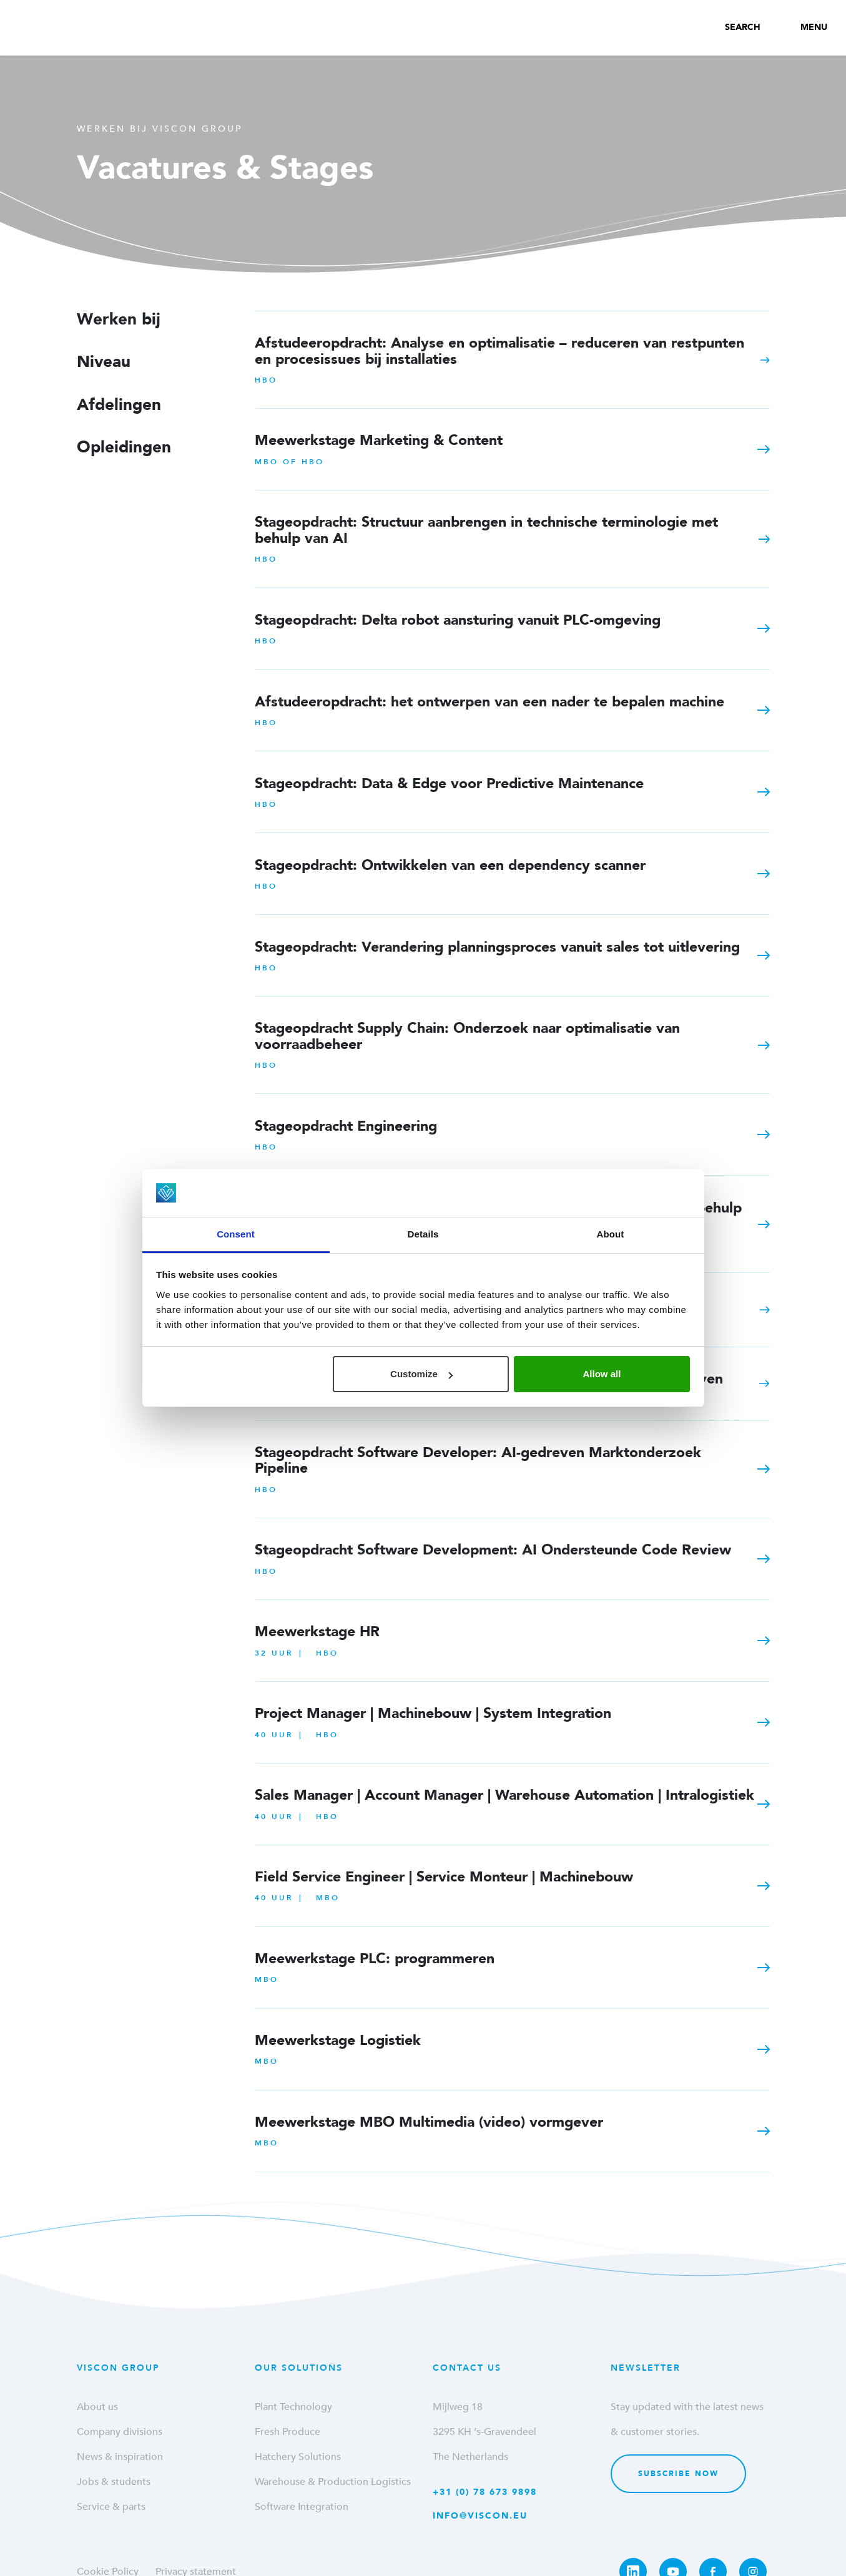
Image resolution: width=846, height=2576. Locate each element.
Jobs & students (113, 2482)
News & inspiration (120, 2457)
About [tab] (610, 1234)
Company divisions (119, 2432)
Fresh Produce (287, 2432)
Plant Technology (293, 2407)
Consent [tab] (236, 1234)
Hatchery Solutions (298, 2457)
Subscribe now (678, 2474)
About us (97, 2407)
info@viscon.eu (480, 2516)
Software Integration (301, 2507)
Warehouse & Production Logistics (333, 2482)
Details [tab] (423, 1234)
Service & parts (111, 2507)
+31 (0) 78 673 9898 (485, 2492)
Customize (421, 1373)
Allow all (602, 1373)
